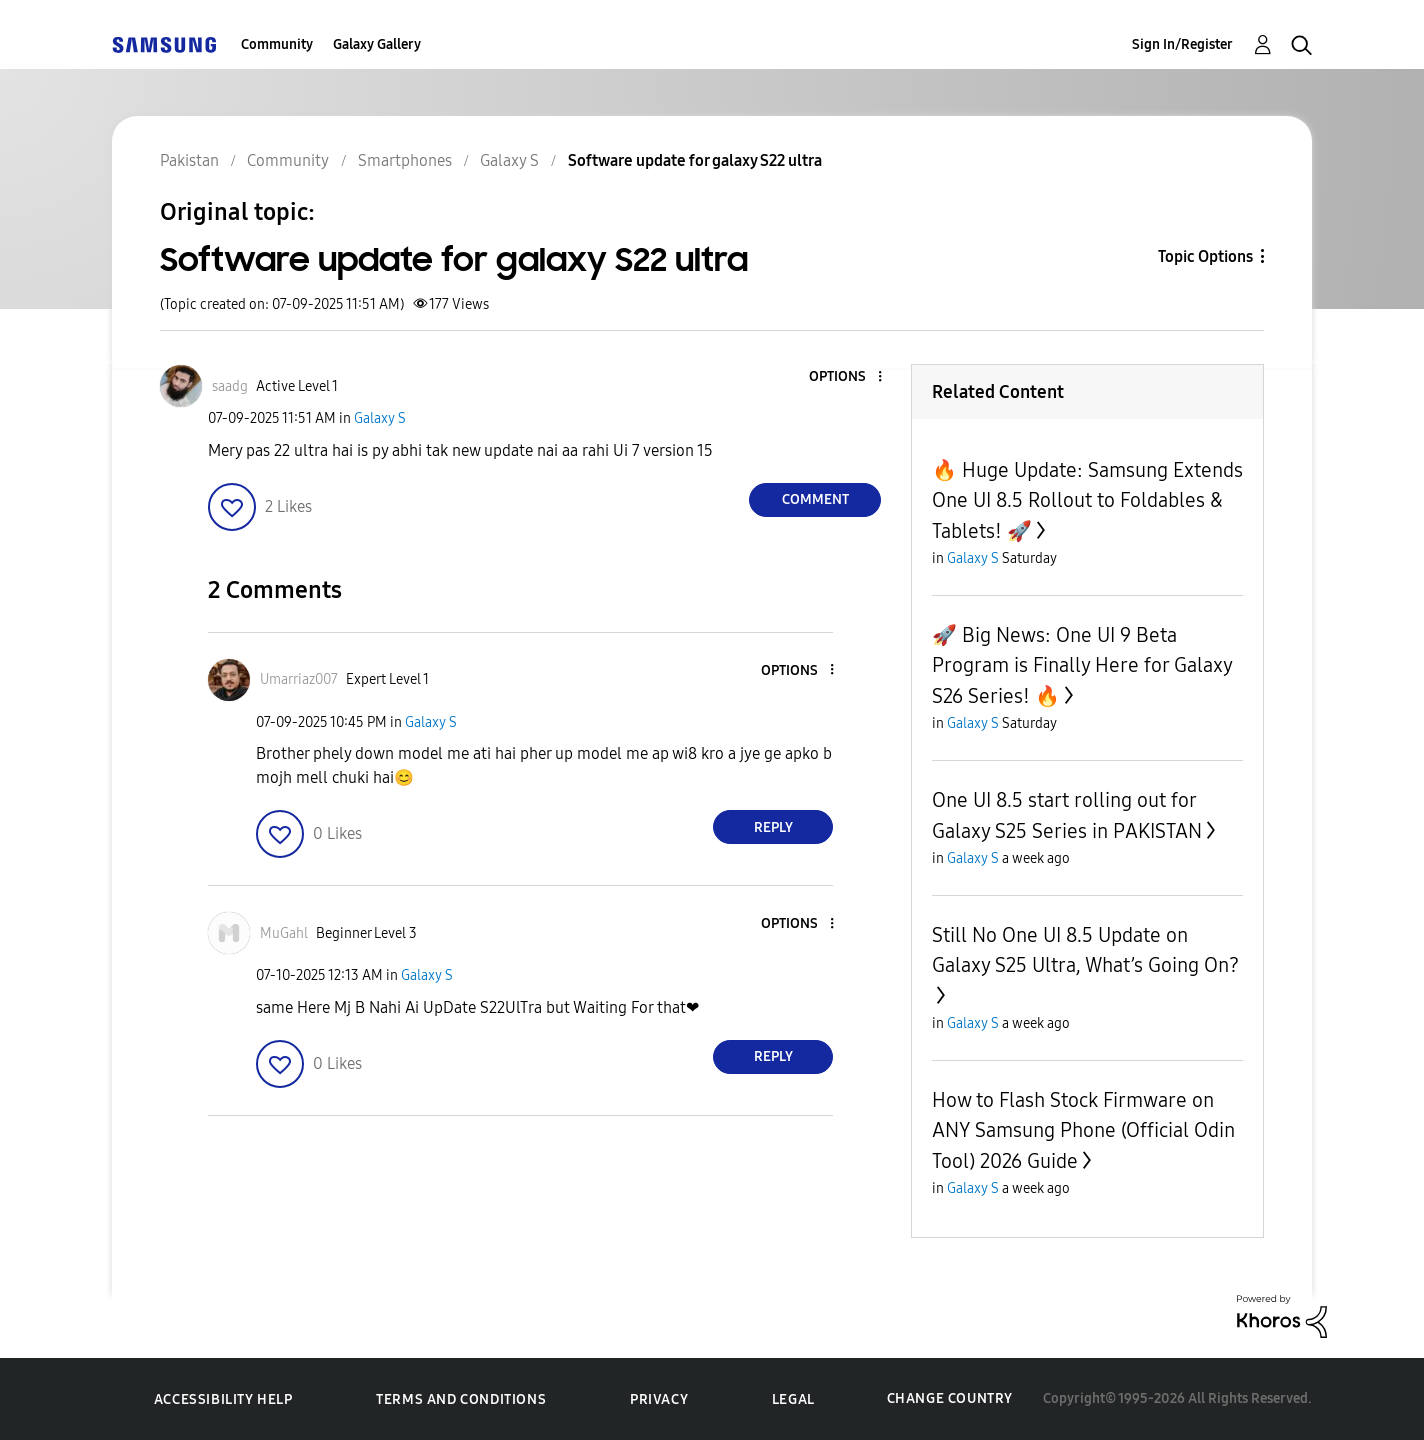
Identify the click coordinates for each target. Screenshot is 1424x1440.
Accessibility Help (223, 1399)
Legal (793, 1399)
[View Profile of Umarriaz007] (299, 679)
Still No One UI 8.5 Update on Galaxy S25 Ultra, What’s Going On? (1085, 950)
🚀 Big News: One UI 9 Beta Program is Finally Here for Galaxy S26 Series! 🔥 (1082, 665)
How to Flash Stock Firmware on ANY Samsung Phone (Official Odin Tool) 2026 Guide (1083, 1130)
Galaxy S (380, 418)
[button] (847, 377)
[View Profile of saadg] (230, 386)
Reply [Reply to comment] (773, 827)
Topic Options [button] (1205, 256)
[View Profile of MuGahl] (284, 933)
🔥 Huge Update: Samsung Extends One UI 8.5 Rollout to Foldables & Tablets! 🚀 (1087, 500)
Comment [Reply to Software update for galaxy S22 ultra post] (815, 499)
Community (277, 44)
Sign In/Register (1182, 44)
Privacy (659, 1399)
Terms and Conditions (461, 1399)
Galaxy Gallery (377, 44)
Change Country (950, 1398)
